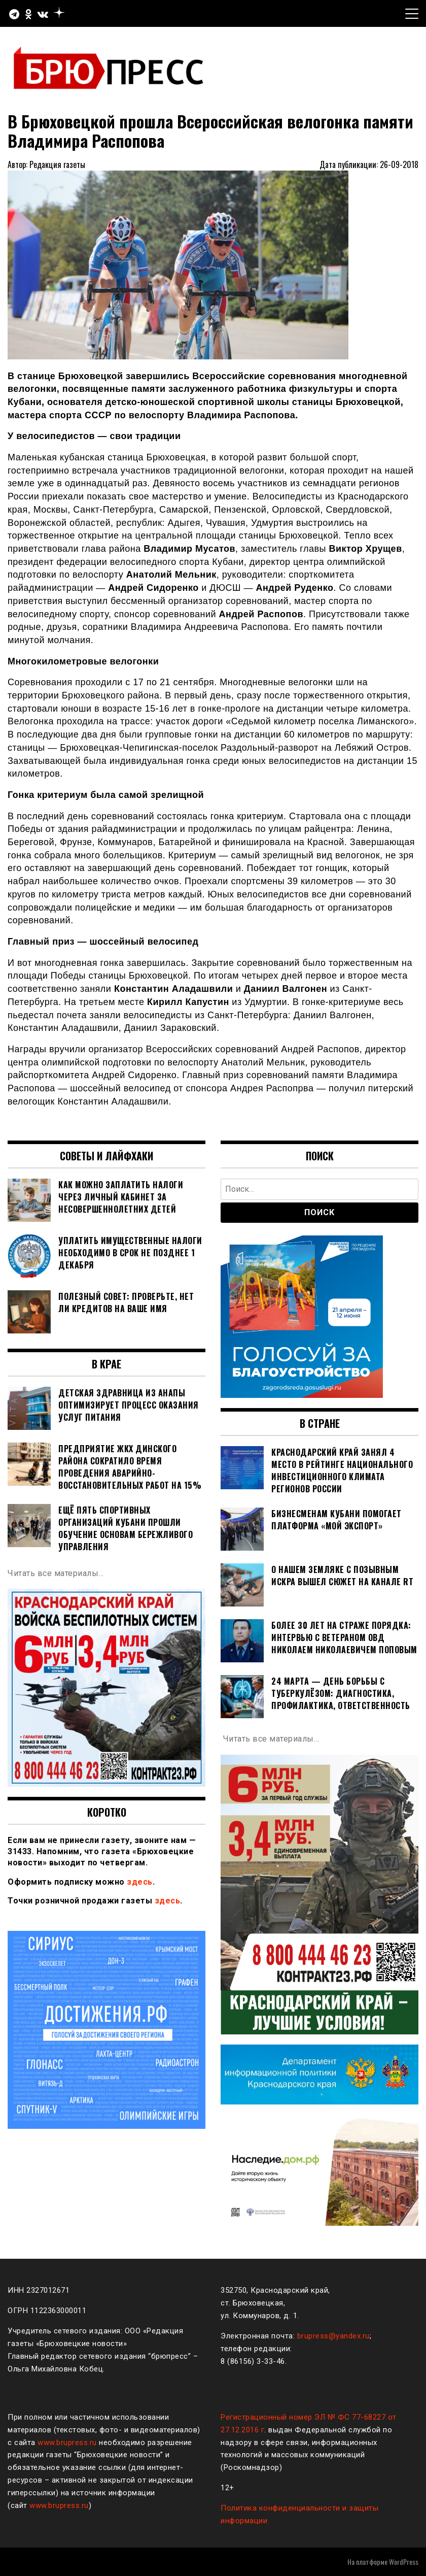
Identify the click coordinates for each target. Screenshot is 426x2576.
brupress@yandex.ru (333, 2335)
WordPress (403, 2561)
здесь (140, 1882)
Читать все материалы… (56, 1573)
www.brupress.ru (67, 2442)
